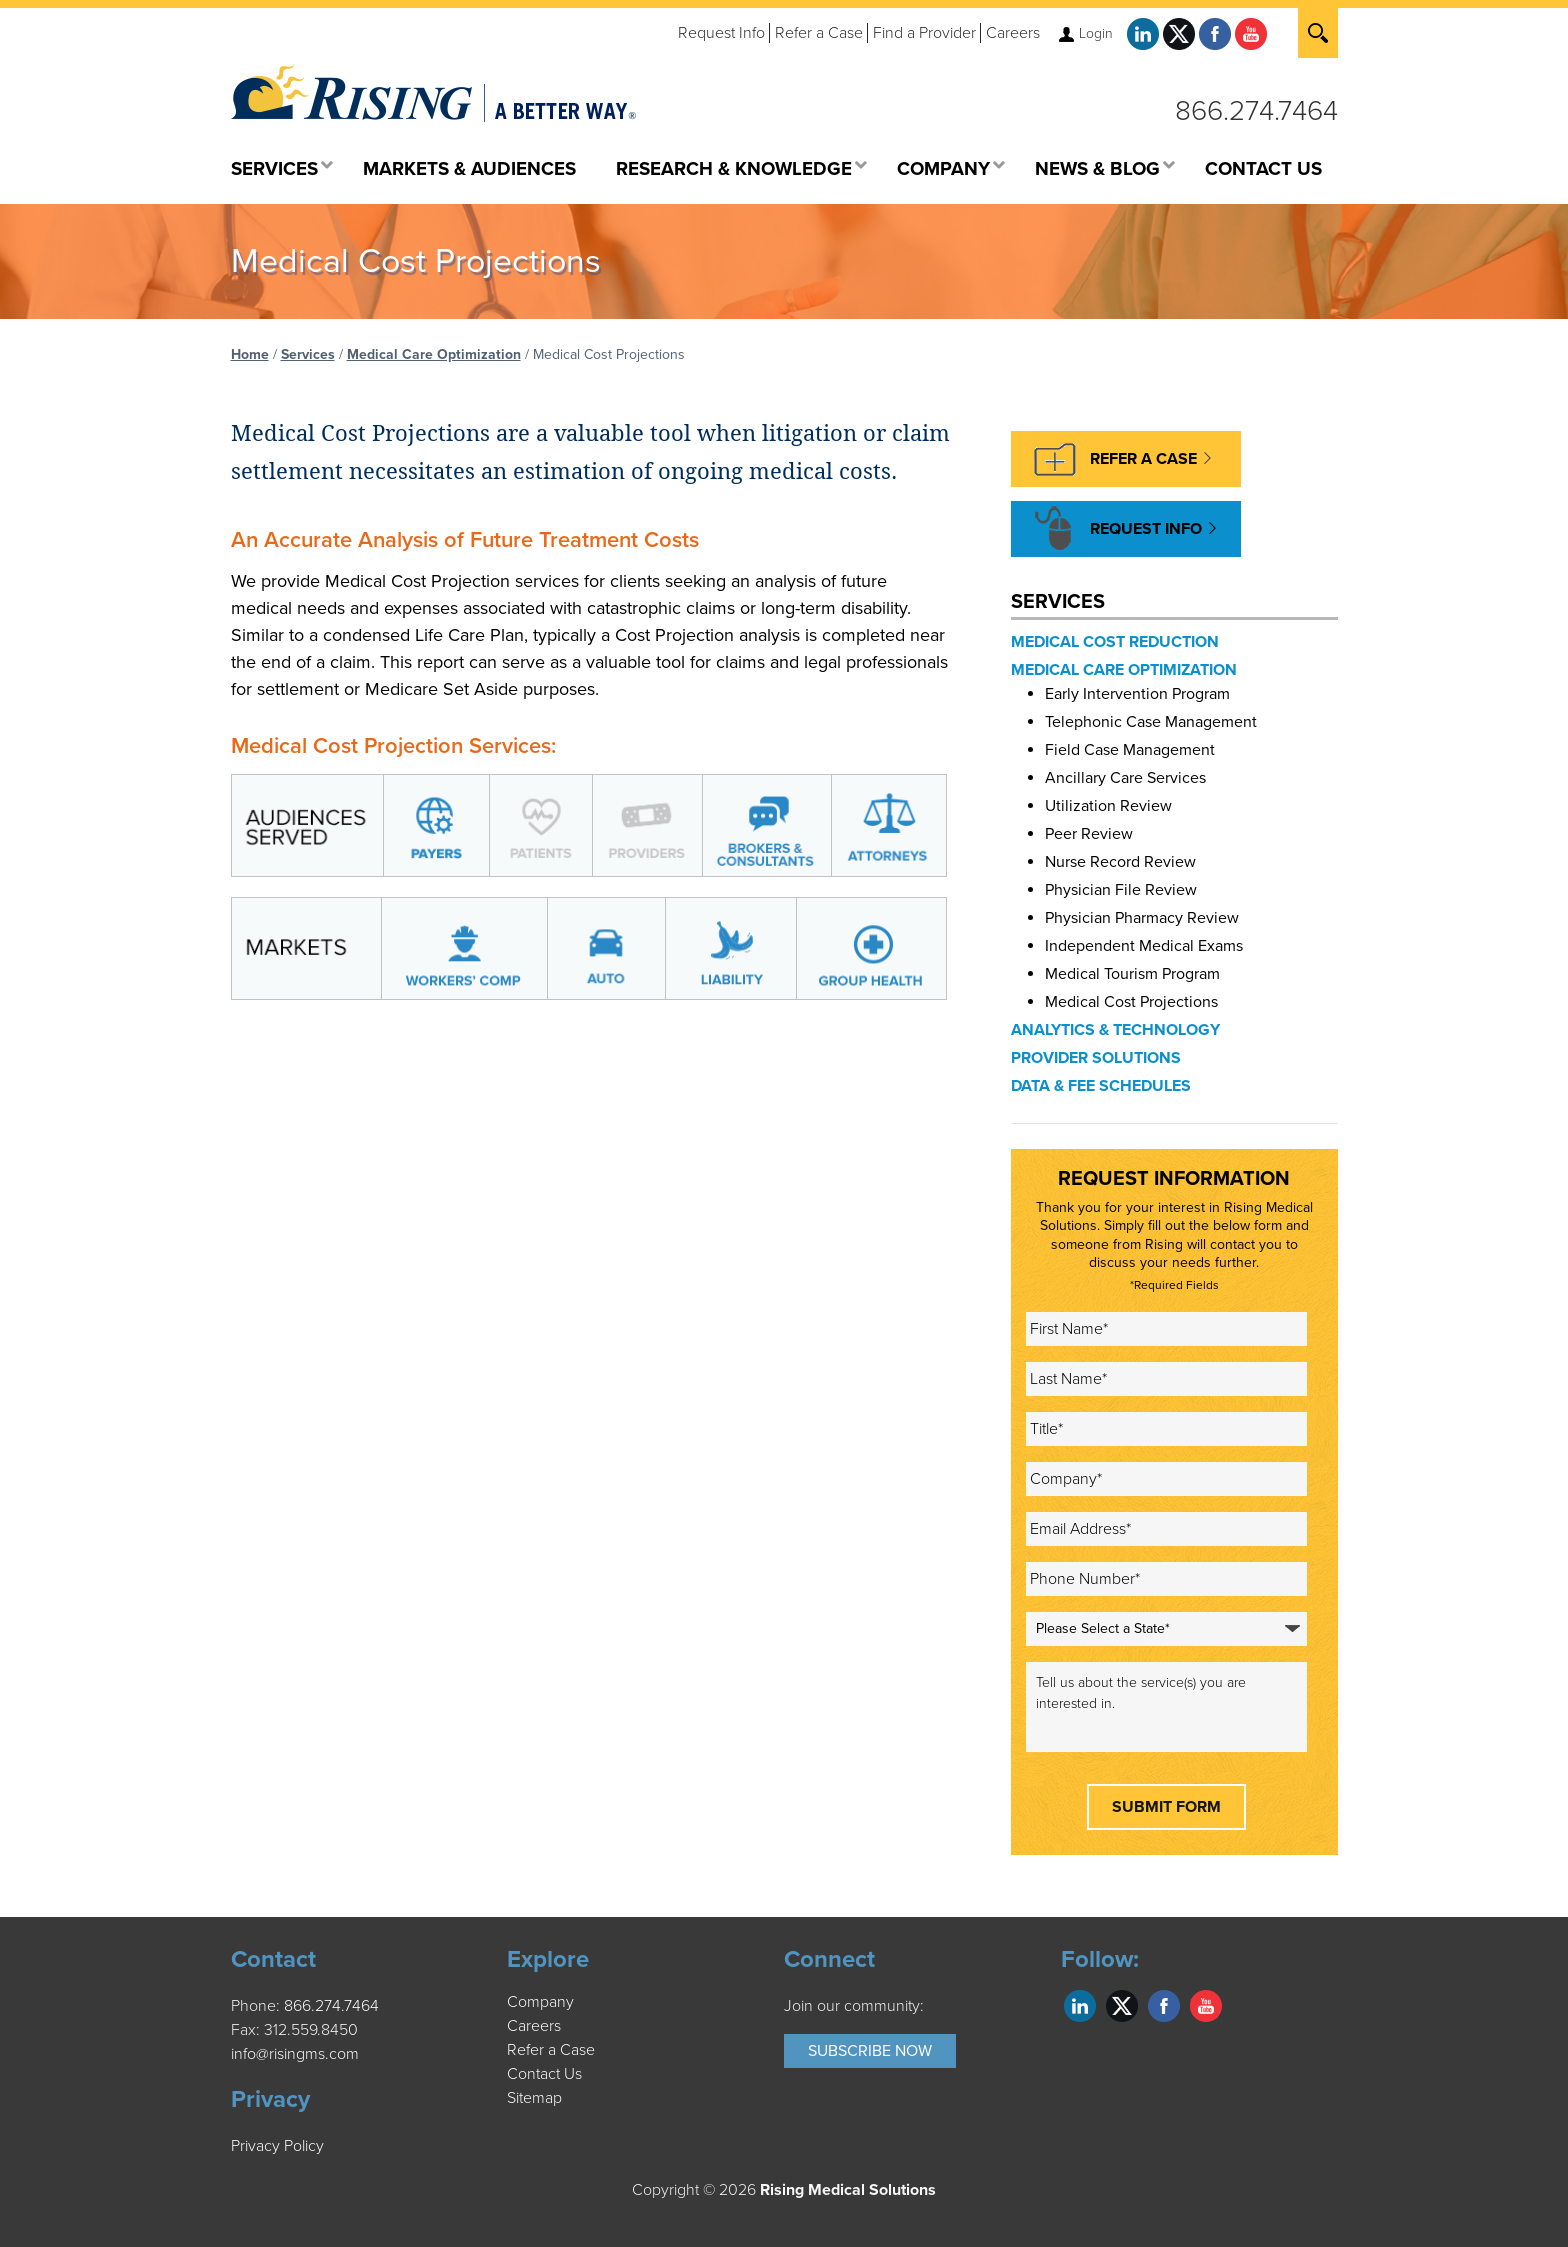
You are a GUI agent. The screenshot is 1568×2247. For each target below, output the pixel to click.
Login (1096, 33)
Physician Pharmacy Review (1142, 918)
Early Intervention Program (1137, 694)
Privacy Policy (277, 2146)
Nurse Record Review (1120, 862)
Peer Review (1089, 834)
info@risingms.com (295, 2054)
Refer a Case (819, 33)
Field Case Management (1130, 750)
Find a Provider (924, 33)
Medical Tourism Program (1132, 974)
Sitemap (534, 2098)
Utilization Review (1108, 806)
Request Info (721, 33)
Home (250, 354)
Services (308, 354)
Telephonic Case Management (1151, 722)
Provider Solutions (1096, 1058)
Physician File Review (1121, 890)
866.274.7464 (1256, 111)
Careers (1013, 33)
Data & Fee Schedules (1101, 1086)
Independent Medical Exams (1144, 946)
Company (540, 2002)
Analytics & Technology (1115, 1030)
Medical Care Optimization (434, 354)
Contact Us (544, 2074)
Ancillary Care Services (1125, 778)
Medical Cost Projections (1131, 1002)
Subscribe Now (870, 2051)
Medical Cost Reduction (1115, 642)
